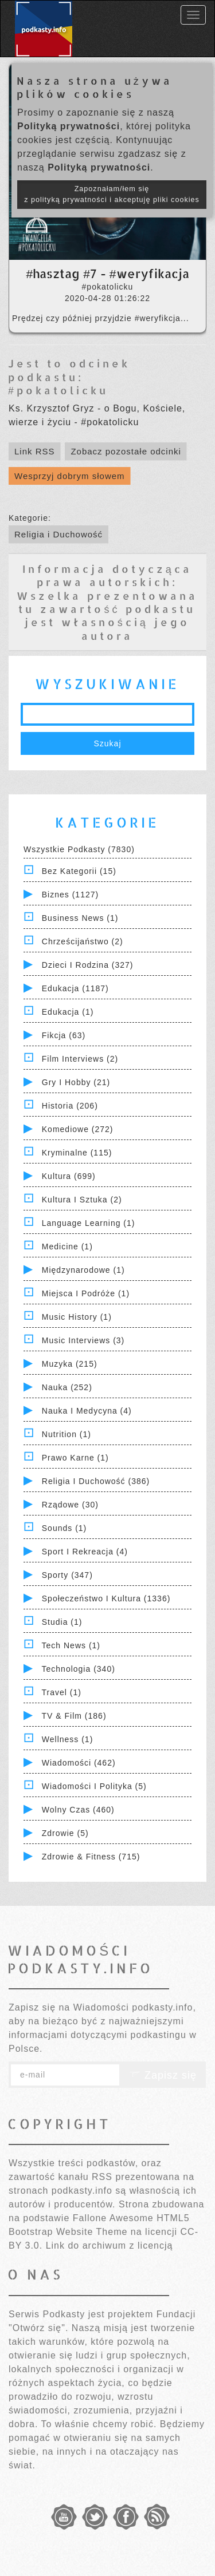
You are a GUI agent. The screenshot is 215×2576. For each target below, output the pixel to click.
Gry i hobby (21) (76, 1082)
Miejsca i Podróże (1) (86, 1293)
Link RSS (34, 451)
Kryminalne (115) (77, 1152)
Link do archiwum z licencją (109, 2245)
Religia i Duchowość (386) (96, 1481)
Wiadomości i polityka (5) (94, 1786)
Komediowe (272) (78, 1129)
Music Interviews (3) (83, 1340)
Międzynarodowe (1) (83, 1270)
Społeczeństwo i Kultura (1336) (106, 1598)
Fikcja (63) (63, 1035)
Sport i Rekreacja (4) (85, 1551)
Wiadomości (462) (79, 1762)
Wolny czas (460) (78, 1809)
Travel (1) (61, 1692)
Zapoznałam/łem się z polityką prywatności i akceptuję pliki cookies (112, 194)
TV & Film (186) (74, 1715)
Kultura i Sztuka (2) (82, 1199)
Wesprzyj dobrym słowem (69, 476)
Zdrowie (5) (65, 1833)
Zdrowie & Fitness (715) (91, 1856)
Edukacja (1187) (75, 988)
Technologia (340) (78, 1668)
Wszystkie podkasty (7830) (79, 849)
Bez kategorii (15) (79, 871)
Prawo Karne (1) (75, 1457)
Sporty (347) (67, 1575)
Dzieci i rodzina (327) (88, 965)
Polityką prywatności (68, 126)
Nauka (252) (67, 1387)
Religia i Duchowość (58, 534)
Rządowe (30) (70, 1504)
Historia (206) (70, 1105)
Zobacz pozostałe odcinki (126, 451)
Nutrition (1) (66, 1434)
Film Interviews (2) (80, 1058)
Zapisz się (163, 2075)
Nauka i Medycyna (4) (87, 1410)
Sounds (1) (64, 1528)
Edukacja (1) (68, 1011)
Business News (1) (80, 918)
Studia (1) (62, 1622)
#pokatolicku (58, 390)
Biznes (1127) (70, 894)
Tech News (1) (71, 1645)
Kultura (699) (69, 1176)
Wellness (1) (67, 1739)
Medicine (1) (67, 1246)
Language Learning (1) (88, 1223)
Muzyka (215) (69, 1363)
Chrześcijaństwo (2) (82, 941)
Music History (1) (77, 1316)
